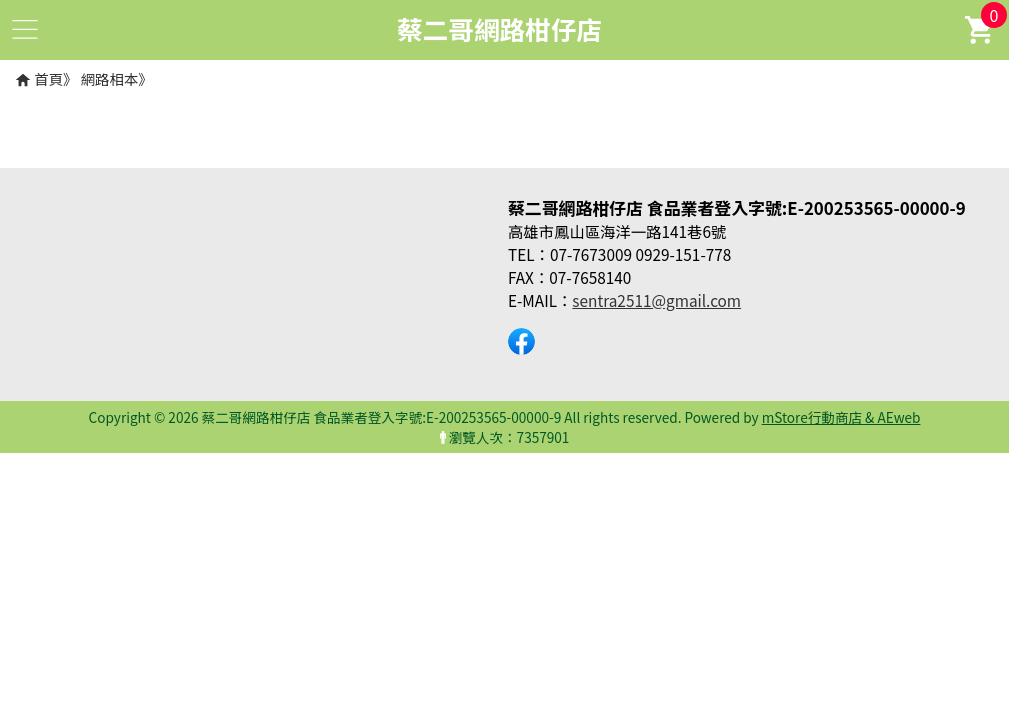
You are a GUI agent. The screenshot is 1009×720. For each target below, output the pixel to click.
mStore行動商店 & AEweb (841, 417)
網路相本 (110, 78)
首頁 (48, 78)
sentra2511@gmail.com (656, 300)
